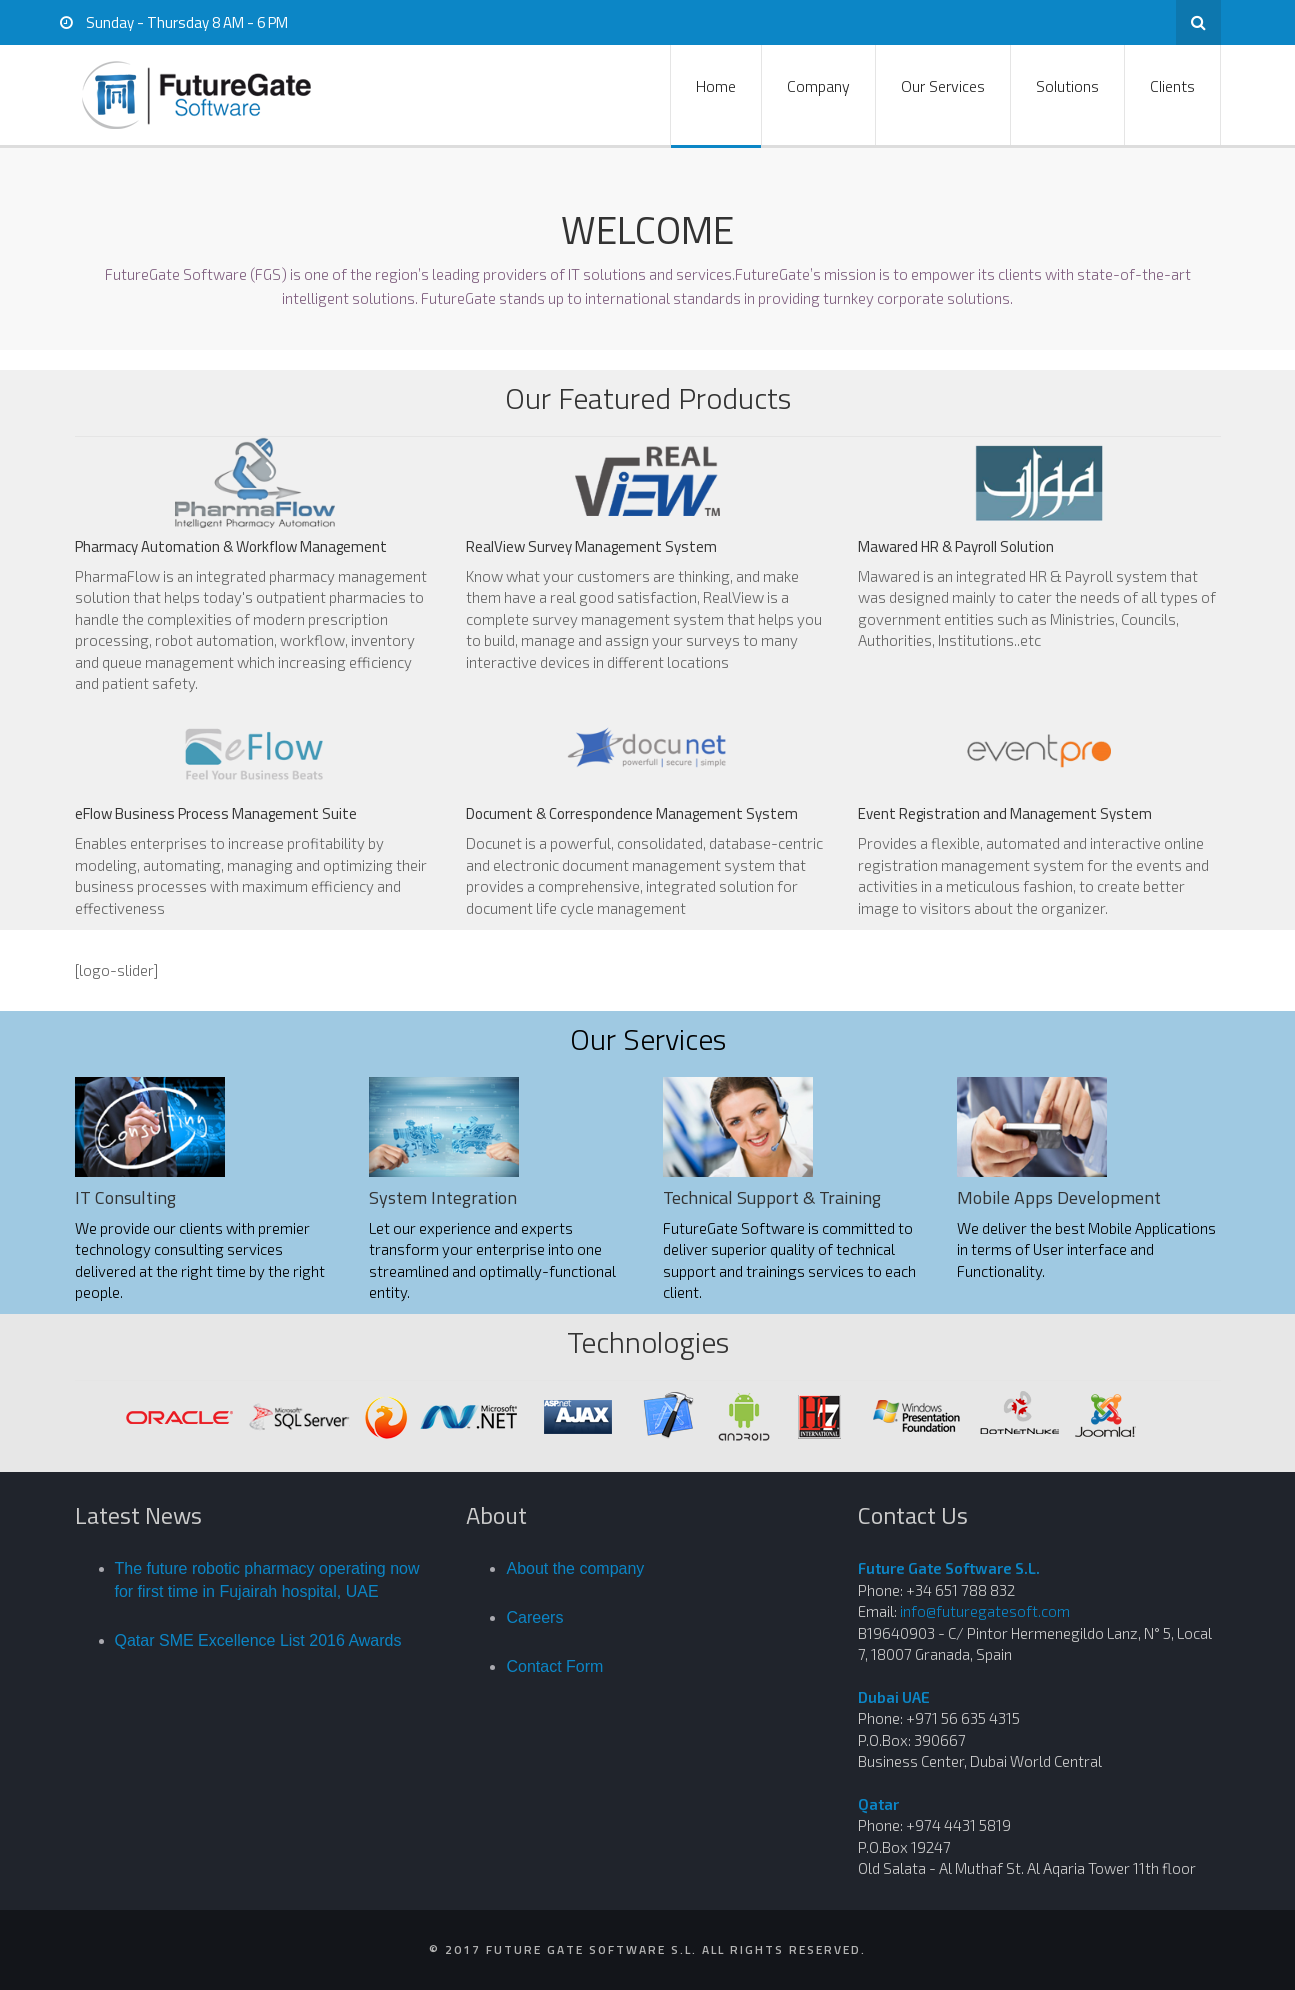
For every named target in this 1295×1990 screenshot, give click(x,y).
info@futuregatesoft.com (985, 1611)
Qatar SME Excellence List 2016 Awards (258, 1640)
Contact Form (554, 1666)
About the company (575, 1568)
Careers (534, 1617)
